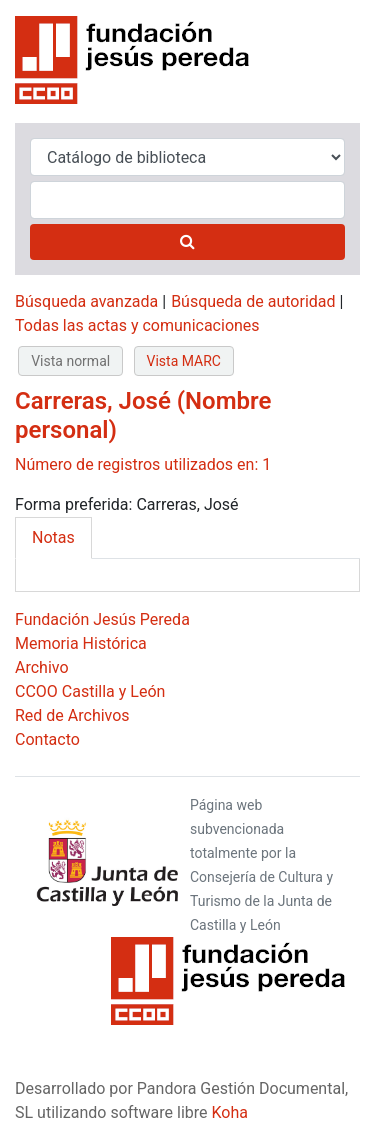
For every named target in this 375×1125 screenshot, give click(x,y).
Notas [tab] (53, 537)
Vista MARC (184, 361)
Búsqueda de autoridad (253, 301)
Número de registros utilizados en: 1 (143, 464)
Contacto (47, 739)
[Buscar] (187, 242)
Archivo (42, 667)
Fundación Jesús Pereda (102, 619)
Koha (230, 1112)
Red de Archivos (72, 715)
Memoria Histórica (81, 643)
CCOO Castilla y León (90, 691)
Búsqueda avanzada (86, 301)
